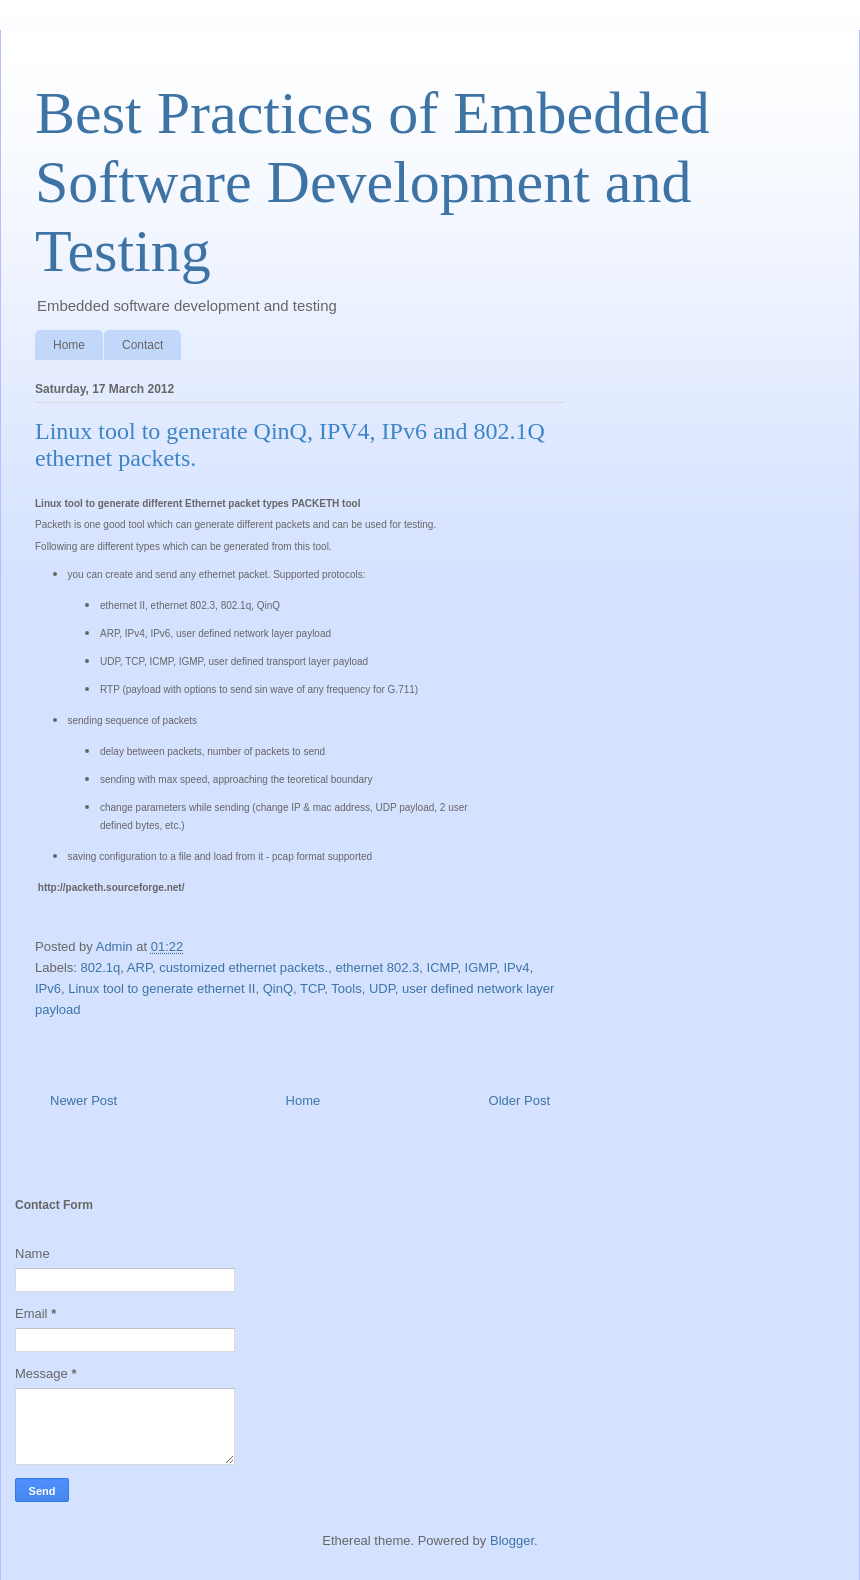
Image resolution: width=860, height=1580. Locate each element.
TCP (312, 988)
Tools (346, 988)
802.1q (101, 967)
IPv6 (48, 988)
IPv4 (516, 967)
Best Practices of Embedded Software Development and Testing (372, 182)
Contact (142, 345)
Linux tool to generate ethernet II (161, 988)
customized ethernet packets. (243, 967)
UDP (382, 988)
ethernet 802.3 (377, 967)
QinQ (278, 988)
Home (69, 345)
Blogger (512, 1540)
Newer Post (83, 1100)
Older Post (519, 1100)
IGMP (481, 967)
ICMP (442, 967)
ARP (139, 967)
